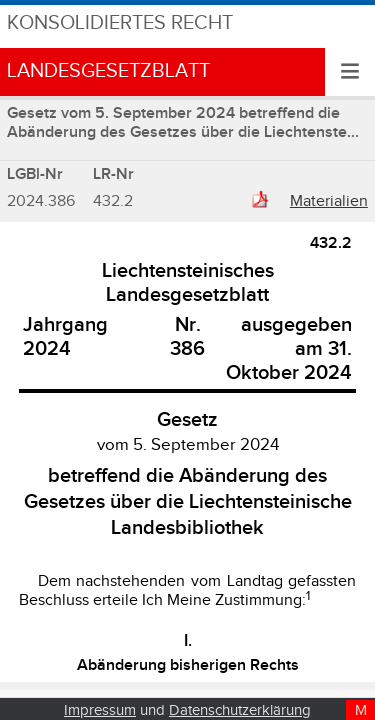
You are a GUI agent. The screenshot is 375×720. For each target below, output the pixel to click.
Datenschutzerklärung (240, 710)
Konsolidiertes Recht (120, 23)
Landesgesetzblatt (108, 71)
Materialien (329, 201)
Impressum (100, 710)
